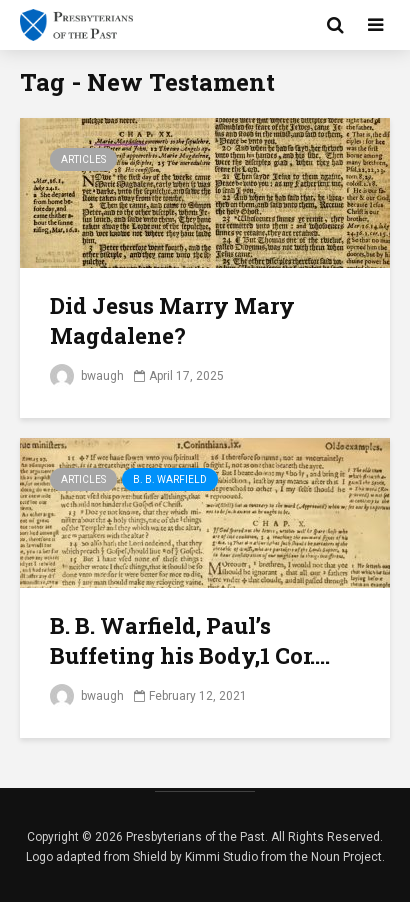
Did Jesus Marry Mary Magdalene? (172, 320)
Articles (83, 159)
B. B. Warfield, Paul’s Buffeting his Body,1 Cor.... (190, 640)
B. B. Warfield (170, 479)
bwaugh (87, 376)
